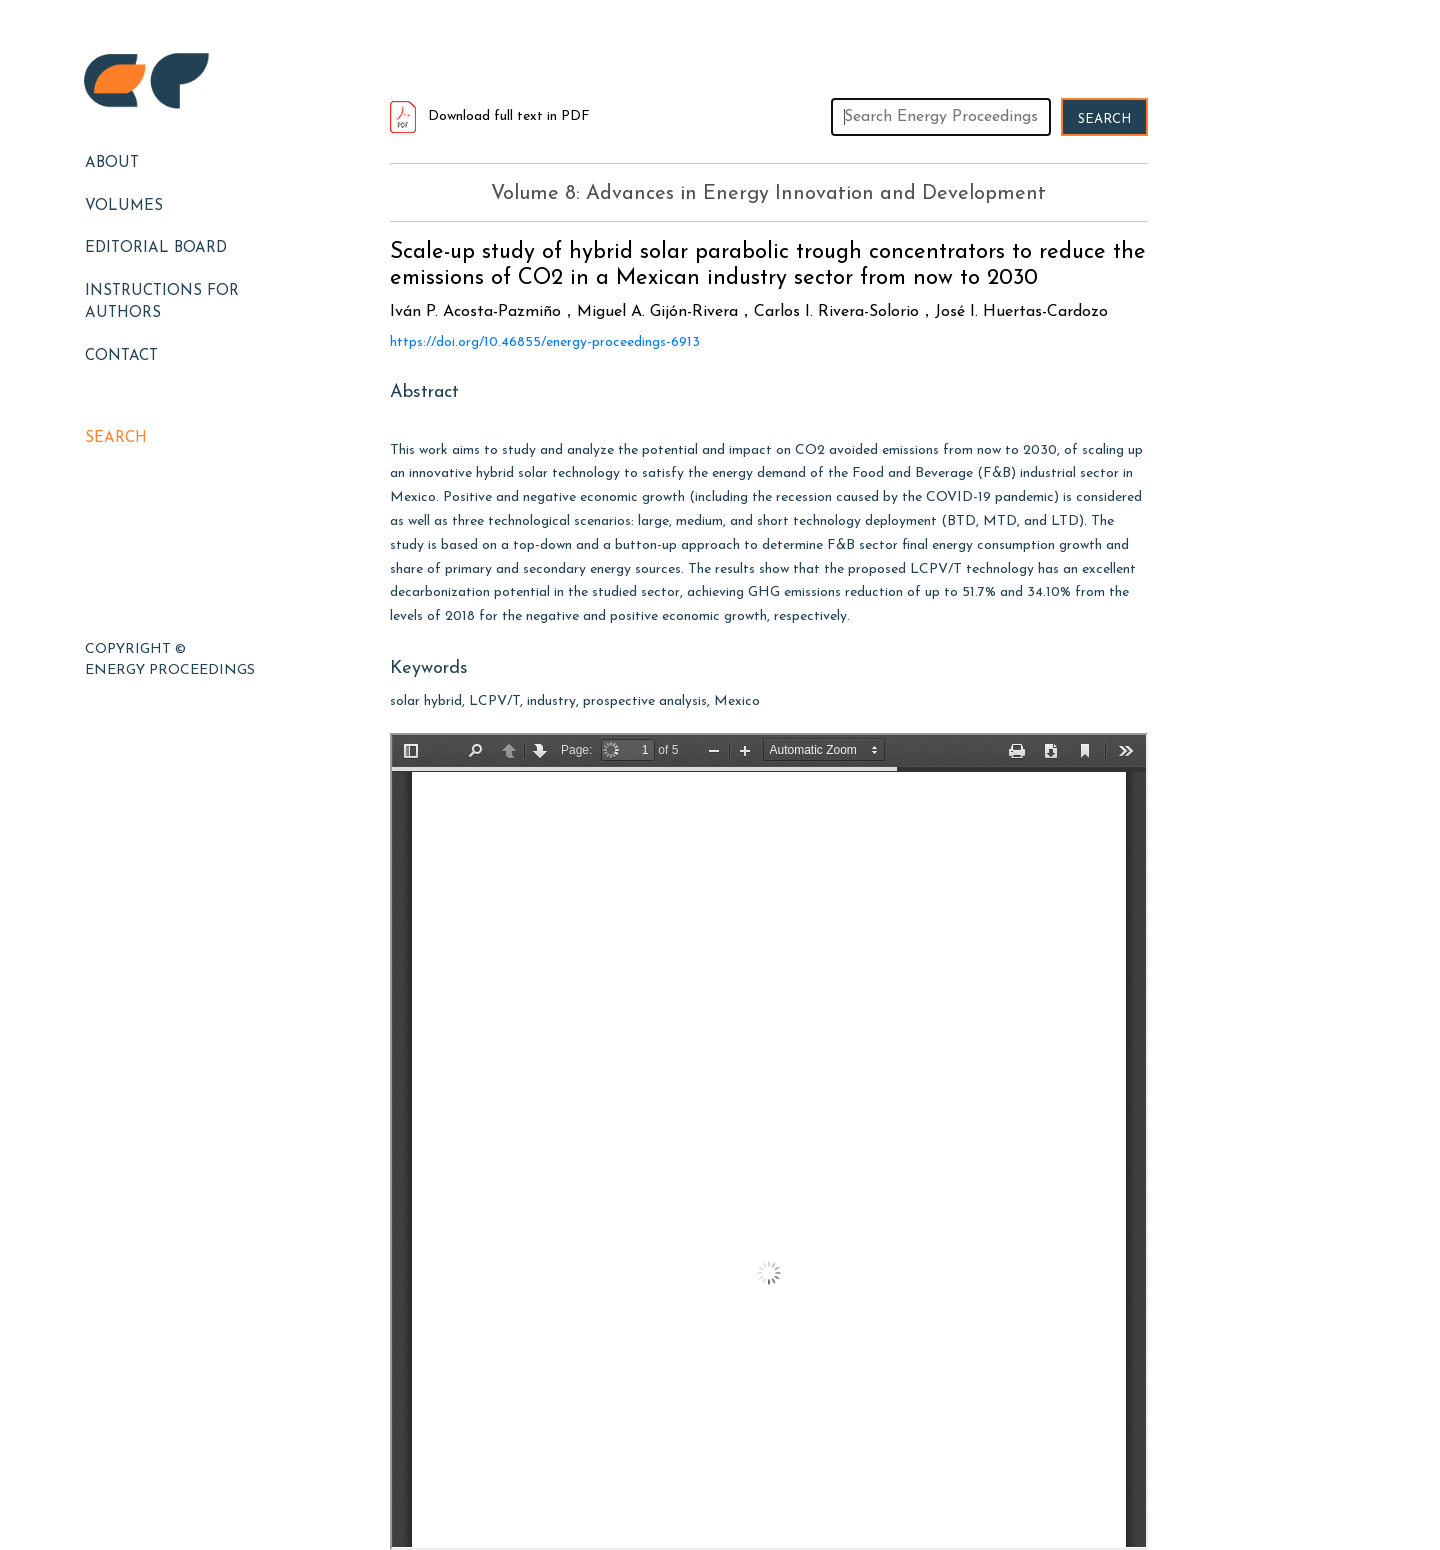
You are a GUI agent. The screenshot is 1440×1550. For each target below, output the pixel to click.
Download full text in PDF (490, 116)
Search (116, 438)
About (112, 163)
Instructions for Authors (162, 303)
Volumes (124, 206)
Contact (121, 356)
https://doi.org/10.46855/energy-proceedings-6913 (545, 342)
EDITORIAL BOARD (156, 248)
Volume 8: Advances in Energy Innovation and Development (768, 194)
